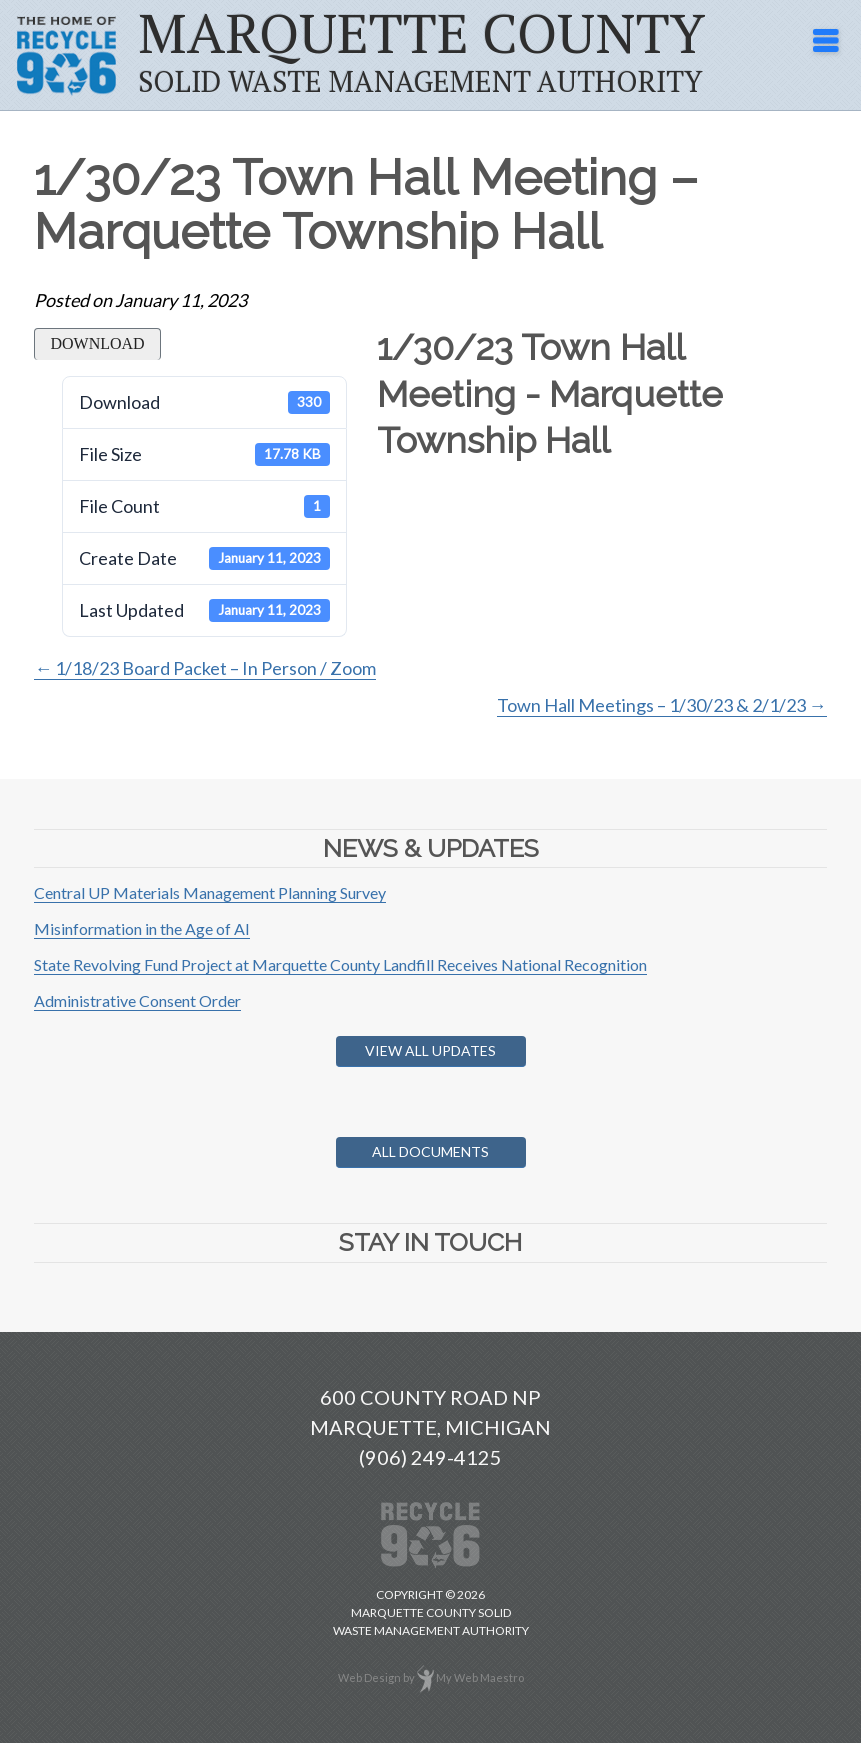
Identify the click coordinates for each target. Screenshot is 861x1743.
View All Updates (430, 1050)
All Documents (430, 1151)
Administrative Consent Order (137, 1000)
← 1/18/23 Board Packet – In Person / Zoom (205, 668)
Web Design (369, 1677)
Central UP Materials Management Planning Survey (210, 892)
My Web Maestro (480, 1677)
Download (97, 343)
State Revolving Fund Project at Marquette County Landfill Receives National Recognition (340, 964)
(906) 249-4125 (430, 1457)
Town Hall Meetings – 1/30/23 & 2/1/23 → (662, 705)
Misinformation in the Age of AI (142, 928)
